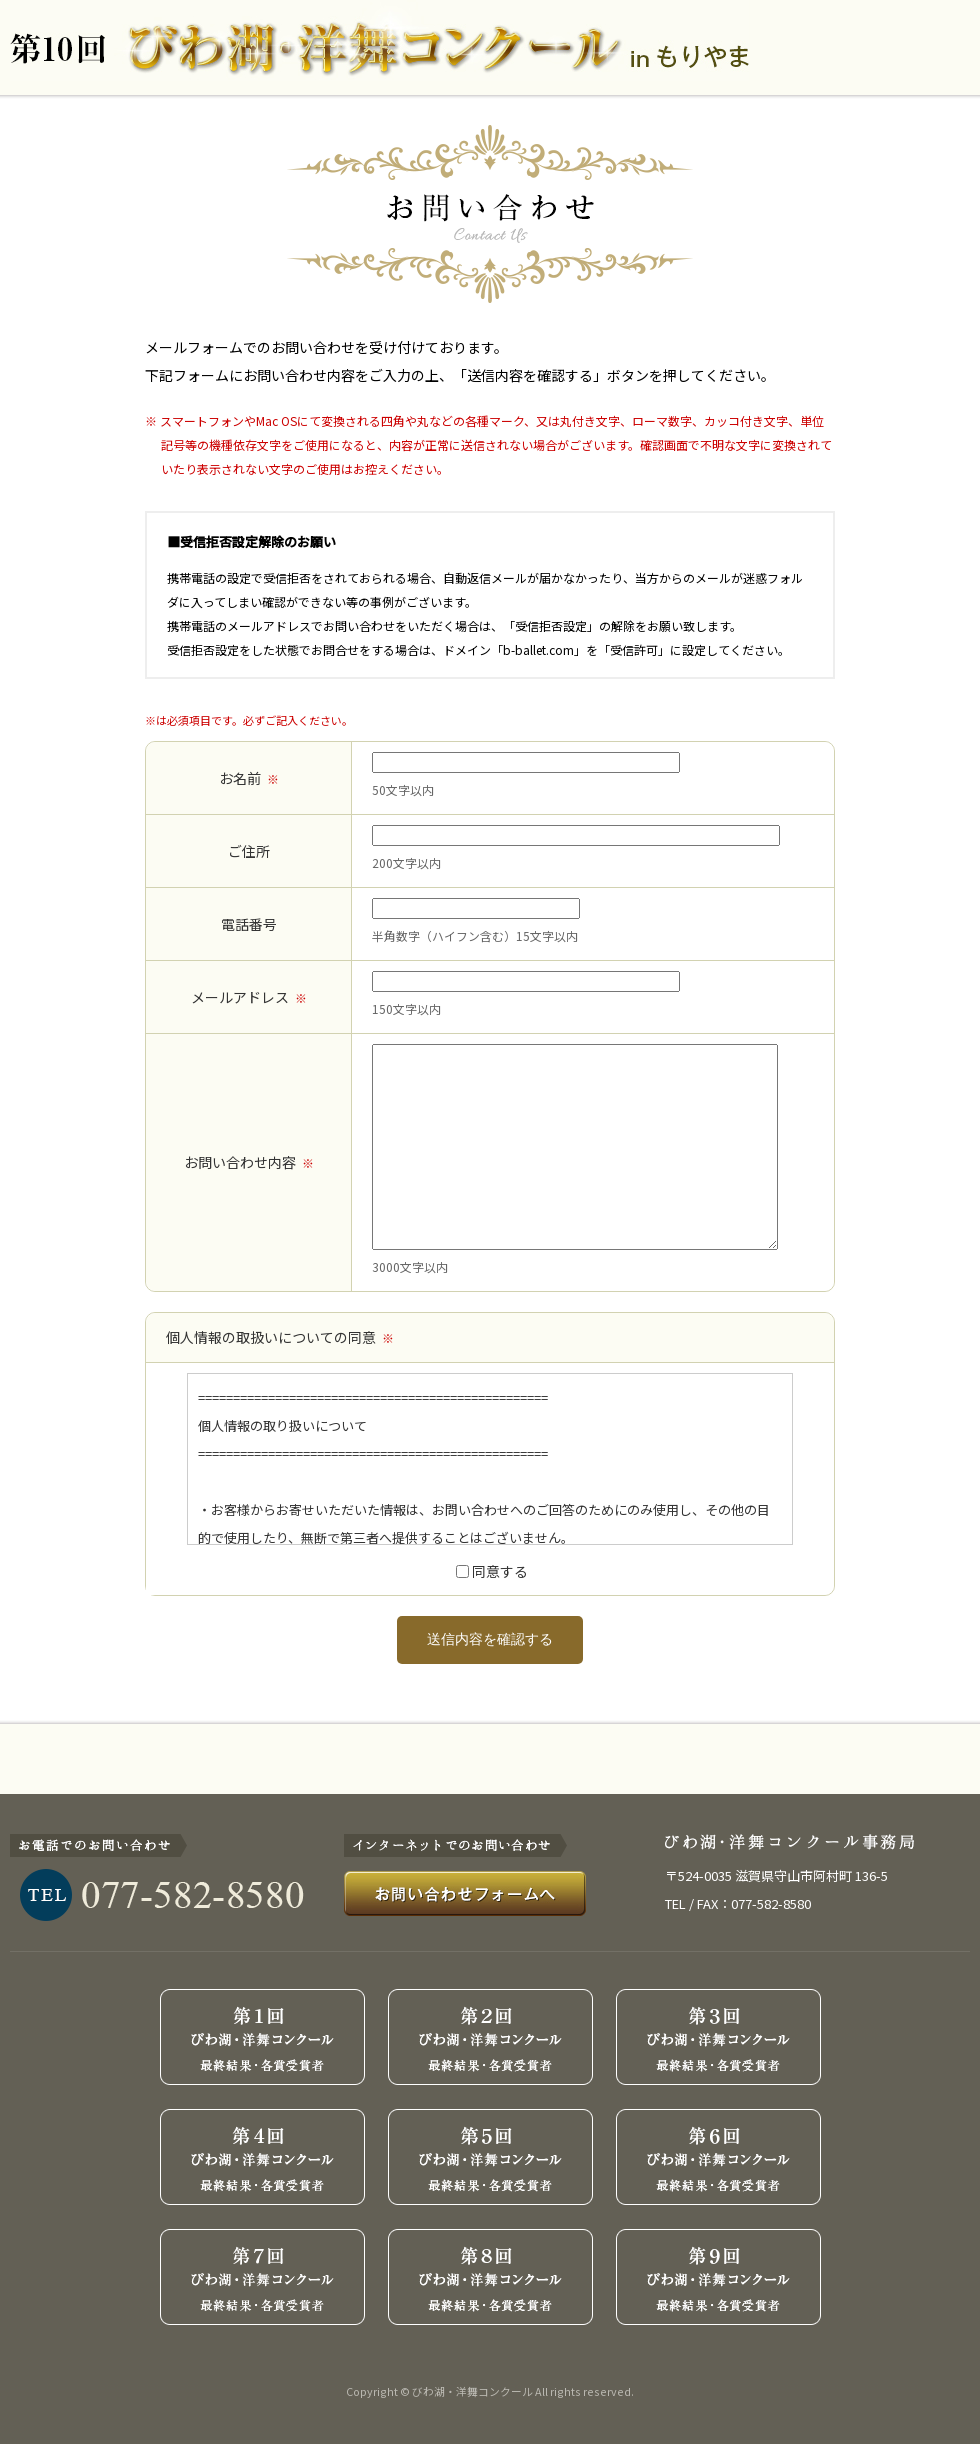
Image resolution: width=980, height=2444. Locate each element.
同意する (500, 1571)
